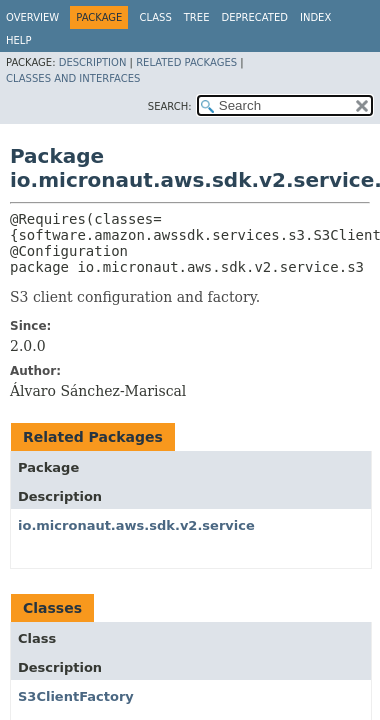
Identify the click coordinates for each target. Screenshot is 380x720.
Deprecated (254, 17)
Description (93, 62)
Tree (197, 17)
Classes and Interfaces (73, 78)
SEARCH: (170, 106)
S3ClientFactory (76, 696)
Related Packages (186, 62)
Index (315, 17)
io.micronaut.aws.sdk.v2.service (136, 525)
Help (18, 40)
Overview (32, 17)
